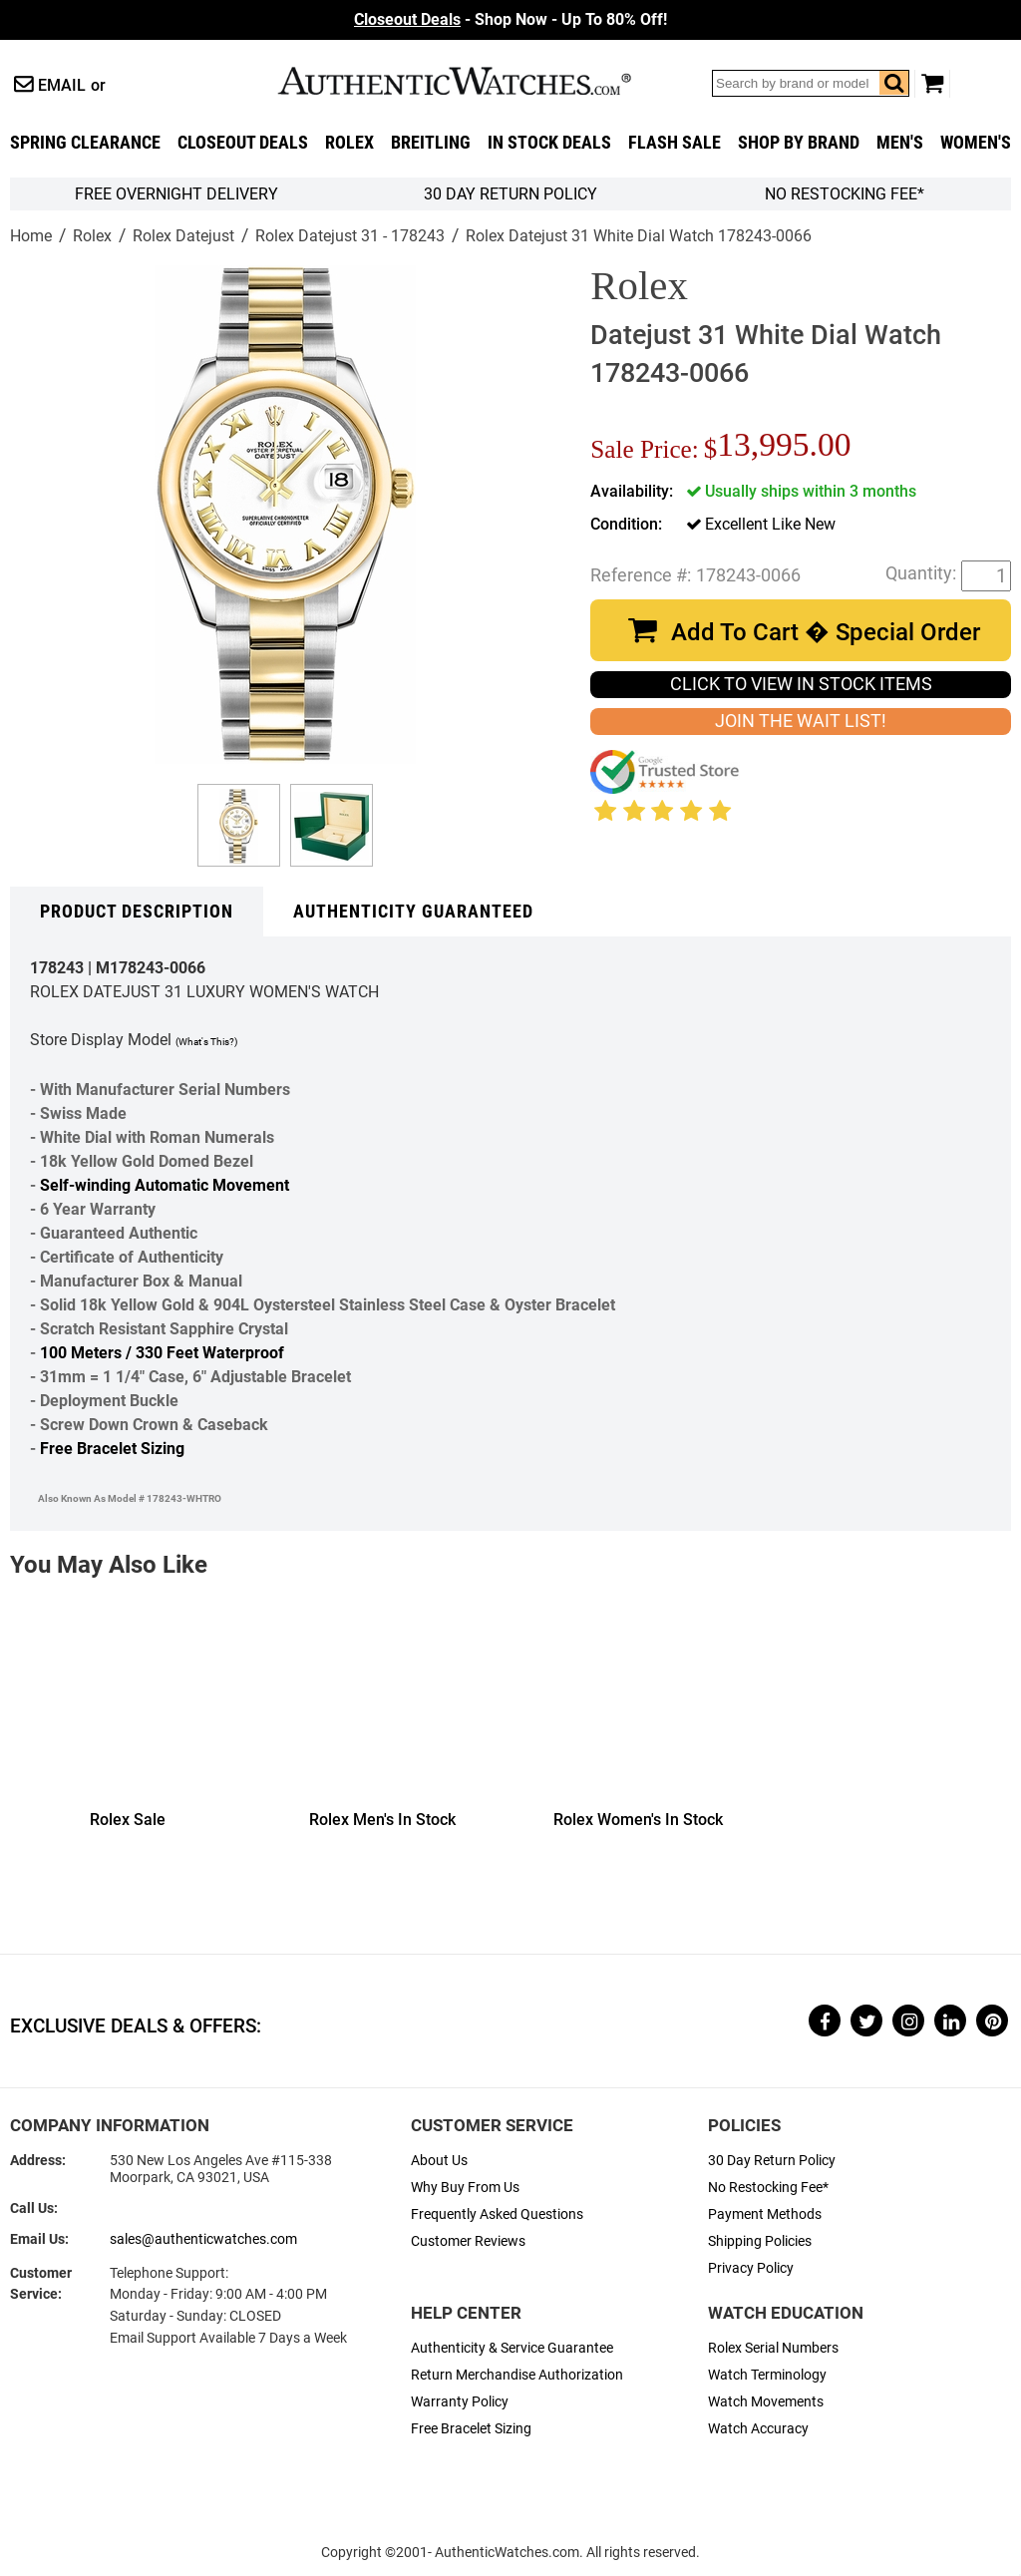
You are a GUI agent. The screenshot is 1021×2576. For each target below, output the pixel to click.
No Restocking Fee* (844, 193)
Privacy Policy (751, 2268)
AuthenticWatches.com (475, 81)
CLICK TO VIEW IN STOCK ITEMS (801, 684)
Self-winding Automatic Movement (164, 1185)
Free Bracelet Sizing (112, 1448)
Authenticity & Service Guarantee (512, 2348)
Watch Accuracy (758, 2428)
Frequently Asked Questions (497, 2214)
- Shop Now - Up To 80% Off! (510, 19)
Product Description (136, 911)
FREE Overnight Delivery (176, 193)
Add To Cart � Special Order (825, 632)
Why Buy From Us (465, 2187)
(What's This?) (206, 1041)
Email (62, 85)
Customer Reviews (468, 2241)
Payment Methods (765, 2214)
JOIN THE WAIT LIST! (800, 721)
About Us (439, 2160)
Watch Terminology (767, 2375)
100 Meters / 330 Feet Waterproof (162, 1352)
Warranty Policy (460, 2401)
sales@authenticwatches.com (203, 2239)
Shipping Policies (760, 2241)
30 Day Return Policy (772, 2160)
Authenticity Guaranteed (413, 911)
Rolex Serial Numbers (773, 2348)
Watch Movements (766, 2401)
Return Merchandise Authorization (517, 2375)
